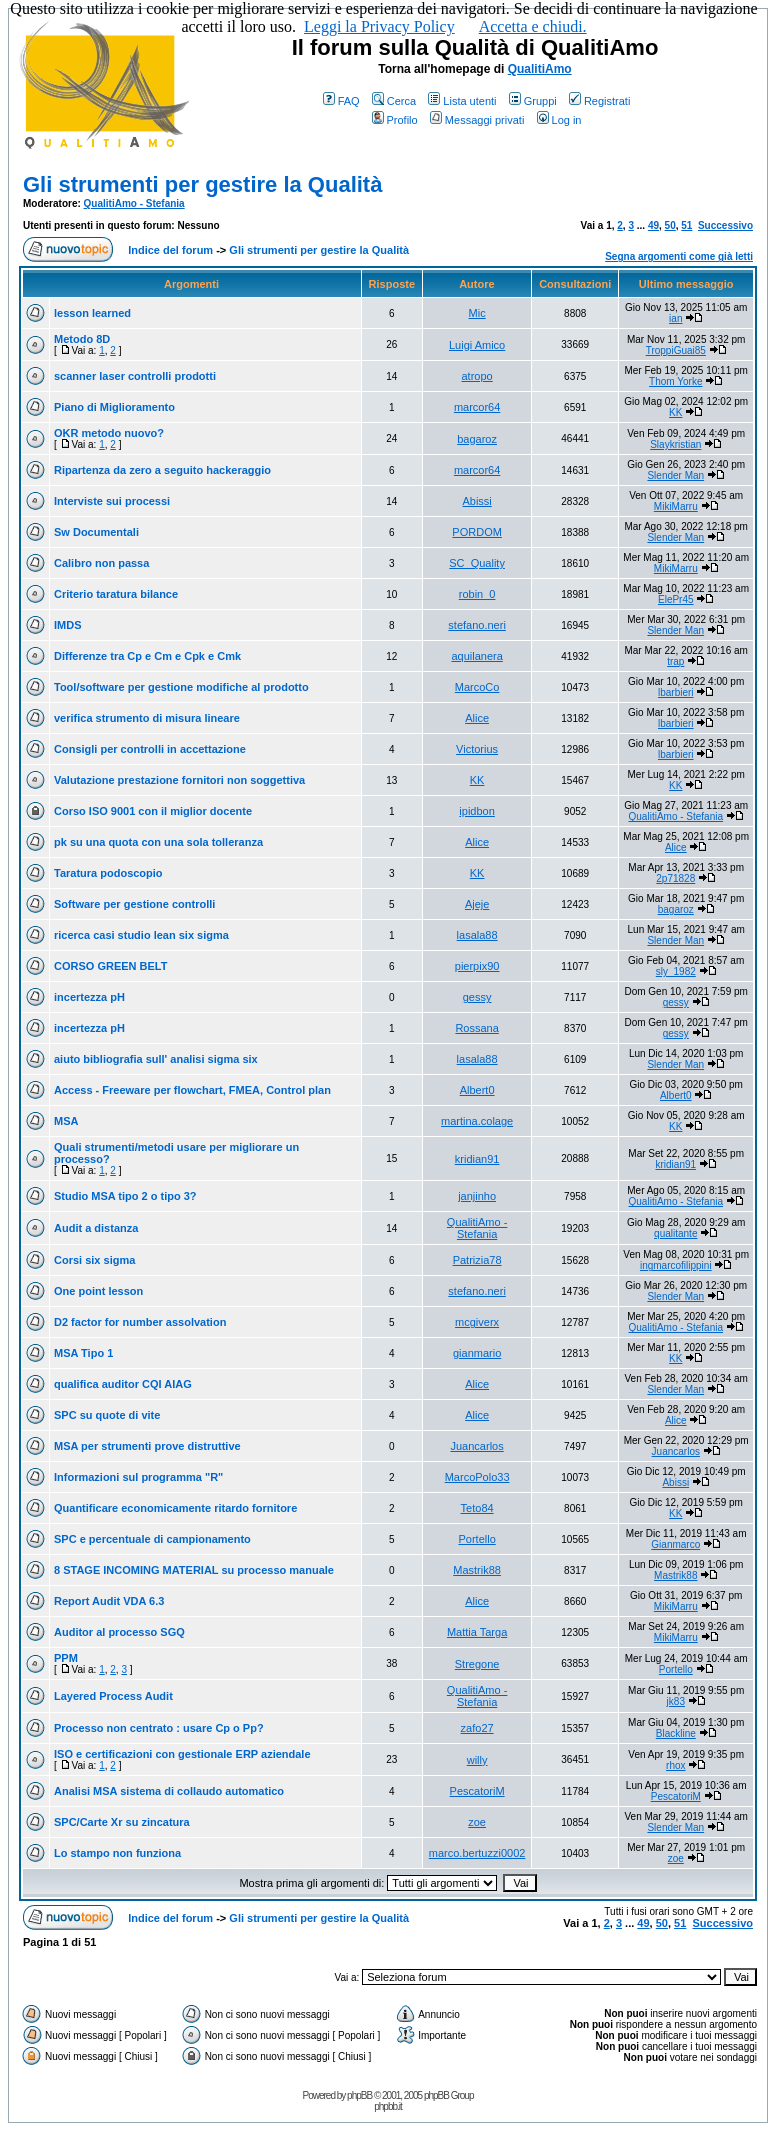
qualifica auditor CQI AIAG (123, 1384)
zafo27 (477, 1728)
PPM (66, 1658)
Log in (559, 120)
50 (670, 225)
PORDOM (477, 532)
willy (477, 1760)
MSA (66, 1121)
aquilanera (476, 656)
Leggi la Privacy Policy (379, 26)
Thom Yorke (675, 381)
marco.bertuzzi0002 (477, 1853)
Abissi (476, 501)
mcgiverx (477, 1322)
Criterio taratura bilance (116, 594)
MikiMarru (676, 506)
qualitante (675, 1233)
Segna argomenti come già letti (679, 256)
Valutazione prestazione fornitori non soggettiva (179, 780)
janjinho (477, 1196)
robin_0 (477, 594)
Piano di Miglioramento (114, 407)
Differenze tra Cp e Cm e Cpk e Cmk (147, 656)
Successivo (725, 225)
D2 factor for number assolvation (140, 1322)
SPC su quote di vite (107, 1415)
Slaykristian (675, 444)
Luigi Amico (477, 345)
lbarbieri (676, 692)
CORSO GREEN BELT (110, 966)
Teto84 (477, 1508)
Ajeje (477, 904)
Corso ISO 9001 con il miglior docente (153, 811)
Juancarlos (477, 1446)
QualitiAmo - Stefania (134, 203)
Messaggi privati (477, 120)
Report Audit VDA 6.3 (109, 1601)
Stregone (477, 1664)
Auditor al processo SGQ (119, 1632)
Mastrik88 (477, 1570)
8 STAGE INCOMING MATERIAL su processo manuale (194, 1570)
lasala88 (477, 935)
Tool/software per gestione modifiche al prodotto (181, 687)
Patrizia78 (477, 1260)
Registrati (599, 101)
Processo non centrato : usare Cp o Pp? (159, 1728)
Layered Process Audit (113, 1696)
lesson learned (92, 313)
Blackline (676, 1733)
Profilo (395, 120)
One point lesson (98, 1291)
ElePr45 (676, 599)
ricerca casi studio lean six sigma (141, 935)
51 (686, 225)
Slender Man (675, 475)
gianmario (477, 1353)
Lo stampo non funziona (117, 1853)
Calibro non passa (101, 563)
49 (653, 225)
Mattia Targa (477, 1632)
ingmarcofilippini (676, 1265)
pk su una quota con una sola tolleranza (158, 842)
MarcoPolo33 (477, 1477)
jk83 (676, 1701)
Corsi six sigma (94, 1260)
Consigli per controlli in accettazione (150, 749)
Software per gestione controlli (134, 904)
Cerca (394, 101)
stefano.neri (476, 625)
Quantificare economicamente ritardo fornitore (175, 1508)
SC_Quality (477, 563)
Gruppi (533, 101)
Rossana (476, 1028)
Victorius (477, 749)
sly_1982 (676, 971)
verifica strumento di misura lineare (147, 718)
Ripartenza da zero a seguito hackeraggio (162, 470)
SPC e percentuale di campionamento (152, 1539)
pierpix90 (477, 966)
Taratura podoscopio (108, 873)
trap (675, 661)
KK (675, 412)
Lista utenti (462, 101)
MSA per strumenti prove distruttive (147, 1446)
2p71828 (675, 878)
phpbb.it (388, 2106)
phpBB (359, 2095)
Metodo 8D (82, 339)
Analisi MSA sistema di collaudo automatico (169, 1791)
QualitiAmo (540, 69)
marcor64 (477, 407)
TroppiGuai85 (676, 350)
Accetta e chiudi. (533, 26)
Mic (477, 313)
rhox (675, 1765)
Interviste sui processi (112, 501)
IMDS (68, 625)
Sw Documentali (96, 532)
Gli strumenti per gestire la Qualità (202, 184)
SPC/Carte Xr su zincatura (122, 1822)
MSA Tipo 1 (83, 1353)
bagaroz (477, 439)
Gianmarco (675, 1544)
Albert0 (477, 1090)
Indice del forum (170, 250)
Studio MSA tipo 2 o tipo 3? (125, 1196)
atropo (477, 376)
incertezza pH (89, 997)
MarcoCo (477, 687)
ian (675, 318)
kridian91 (477, 1159)
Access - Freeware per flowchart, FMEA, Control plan (192, 1090)
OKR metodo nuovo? (109, 433)
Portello (476, 1539)
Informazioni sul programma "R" (138, 1477)
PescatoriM (477, 1791)
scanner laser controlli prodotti (135, 376)
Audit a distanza (96, 1228)
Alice (477, 718)
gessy (477, 997)
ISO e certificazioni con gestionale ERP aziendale (182, 1754)
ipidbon (476, 811)
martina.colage (477, 1121)
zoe (477, 1822)
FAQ (341, 101)
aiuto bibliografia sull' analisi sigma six (156, 1059)
